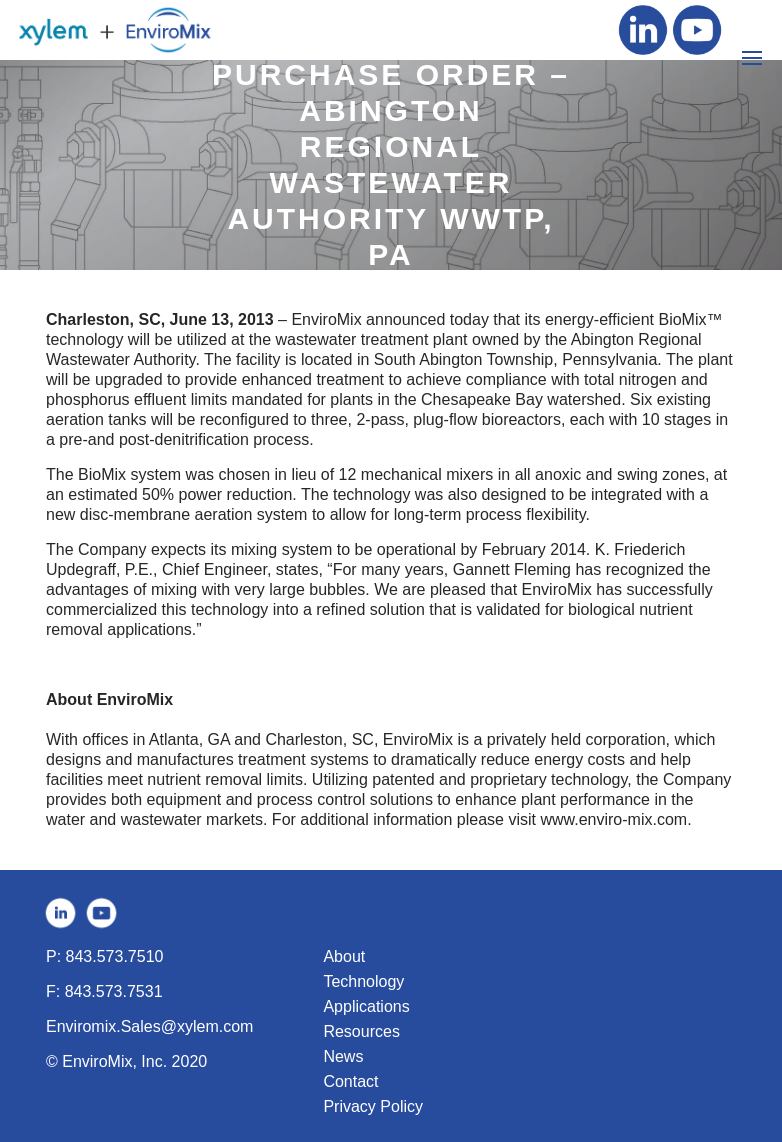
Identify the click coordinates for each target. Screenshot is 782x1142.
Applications (366, 1006)
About (344, 956)
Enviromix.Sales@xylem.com (149, 1026)
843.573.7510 (115, 956)
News (343, 1056)
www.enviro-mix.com (613, 819)
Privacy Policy (373, 1106)
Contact (350, 1081)
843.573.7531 (114, 991)
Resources (361, 1031)
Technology (363, 981)
